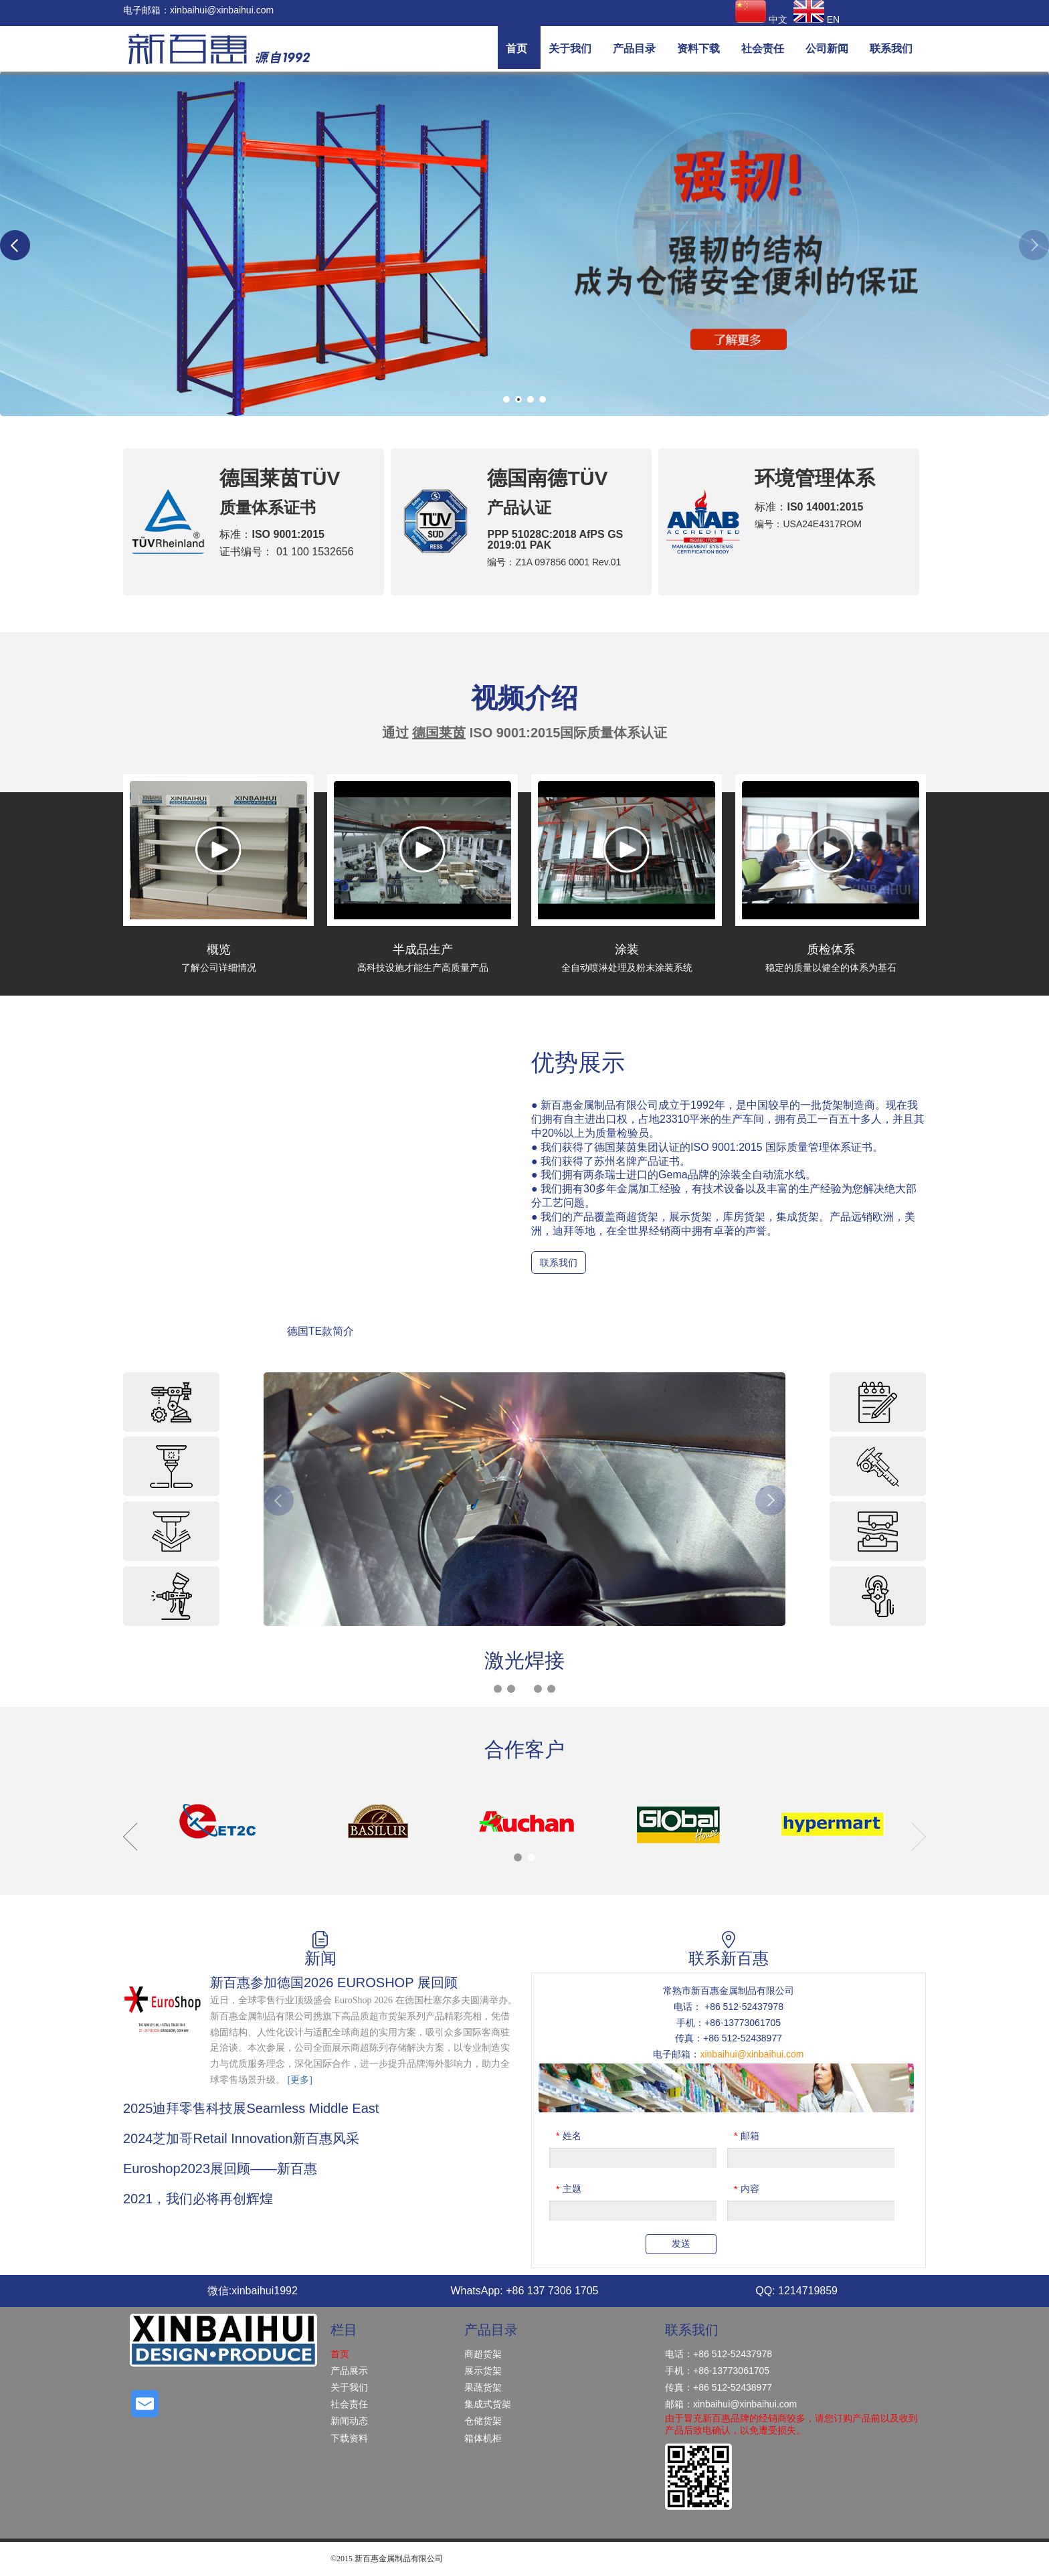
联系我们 (558, 1262)
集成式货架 (487, 2404)
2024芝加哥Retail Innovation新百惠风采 (241, 2138)
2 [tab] (518, 399)
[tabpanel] (524, 244)
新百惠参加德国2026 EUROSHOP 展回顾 (334, 1982)
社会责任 (349, 2404)
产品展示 (349, 2370)
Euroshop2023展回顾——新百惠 (220, 2168)
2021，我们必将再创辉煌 (198, 2198)
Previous (15, 245)
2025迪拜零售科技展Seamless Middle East (251, 2108)
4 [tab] (542, 399)
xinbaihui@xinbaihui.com (222, 10)
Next (1034, 245)
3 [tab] (530, 399)
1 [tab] (506, 399)
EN (816, 19)
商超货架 (483, 2354)
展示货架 (483, 2370)
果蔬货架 (483, 2387)
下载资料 (349, 2438)
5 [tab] (551, 1689)
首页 (339, 2354)
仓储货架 (483, 2420)
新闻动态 (349, 2420)
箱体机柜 (483, 2438)
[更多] (300, 2080)
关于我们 (349, 2387)
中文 (761, 19)
